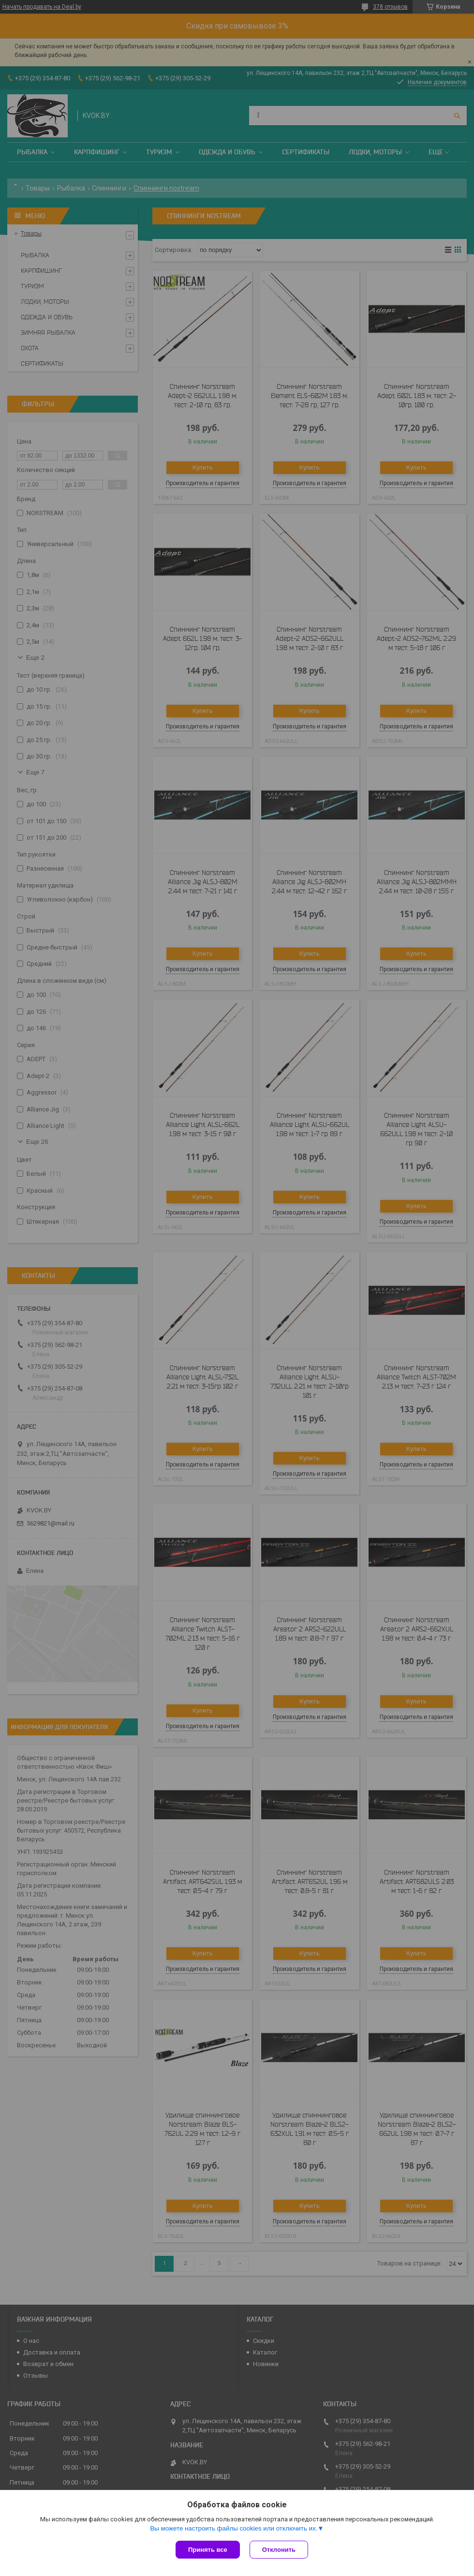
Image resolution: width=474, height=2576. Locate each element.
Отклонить (279, 2549)
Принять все (207, 2549)
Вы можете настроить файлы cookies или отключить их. (233, 2528)
